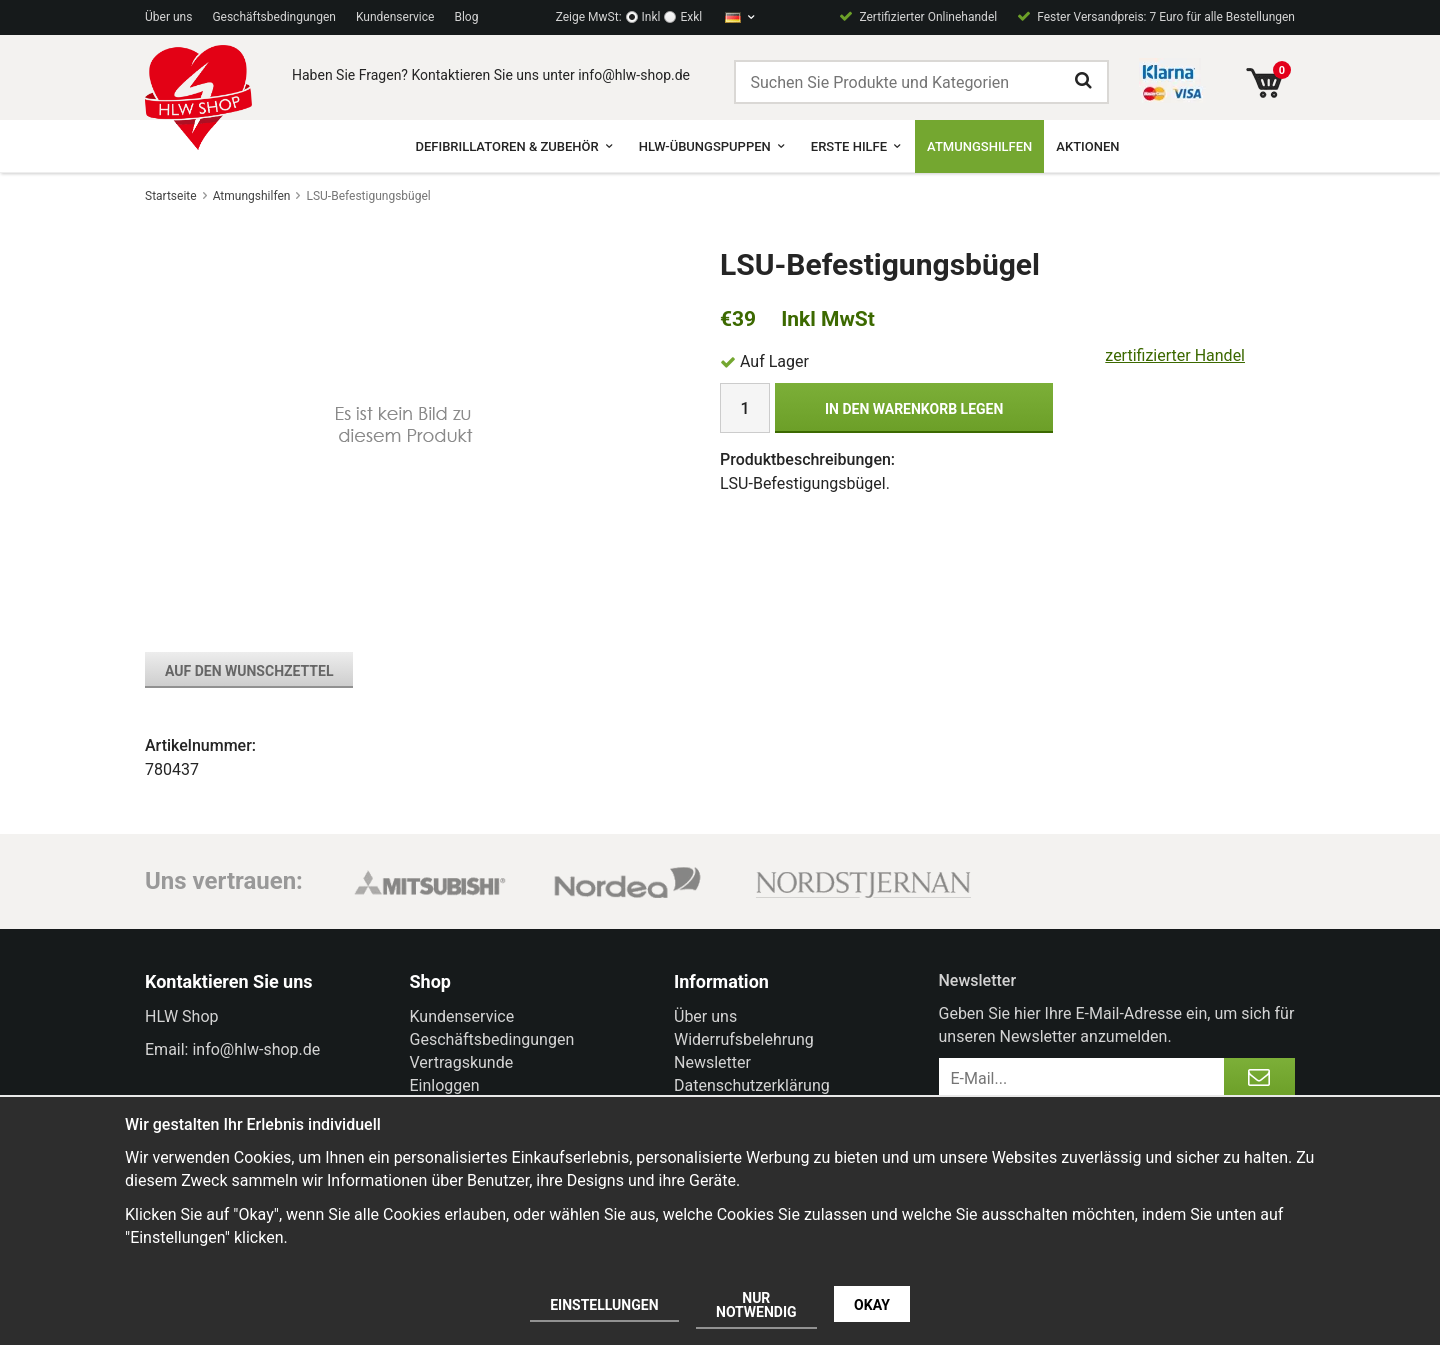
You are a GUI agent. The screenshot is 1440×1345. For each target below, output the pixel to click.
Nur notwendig (756, 1305)
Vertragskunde (462, 1062)
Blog (466, 17)
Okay (872, 1305)
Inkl (651, 17)
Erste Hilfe (857, 146)
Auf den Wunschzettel (249, 671)
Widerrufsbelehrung (744, 1039)
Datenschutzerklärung (752, 1085)
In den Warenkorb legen (914, 409)
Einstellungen (604, 1305)
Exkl (691, 17)
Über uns (168, 17)
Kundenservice (395, 17)
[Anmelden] (1259, 1078)
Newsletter (712, 1062)
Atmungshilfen (979, 146)
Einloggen (445, 1085)
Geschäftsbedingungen (274, 17)
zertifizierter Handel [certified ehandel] (1175, 355)
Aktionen (1087, 146)
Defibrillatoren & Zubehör (514, 146)
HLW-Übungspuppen (713, 146)
